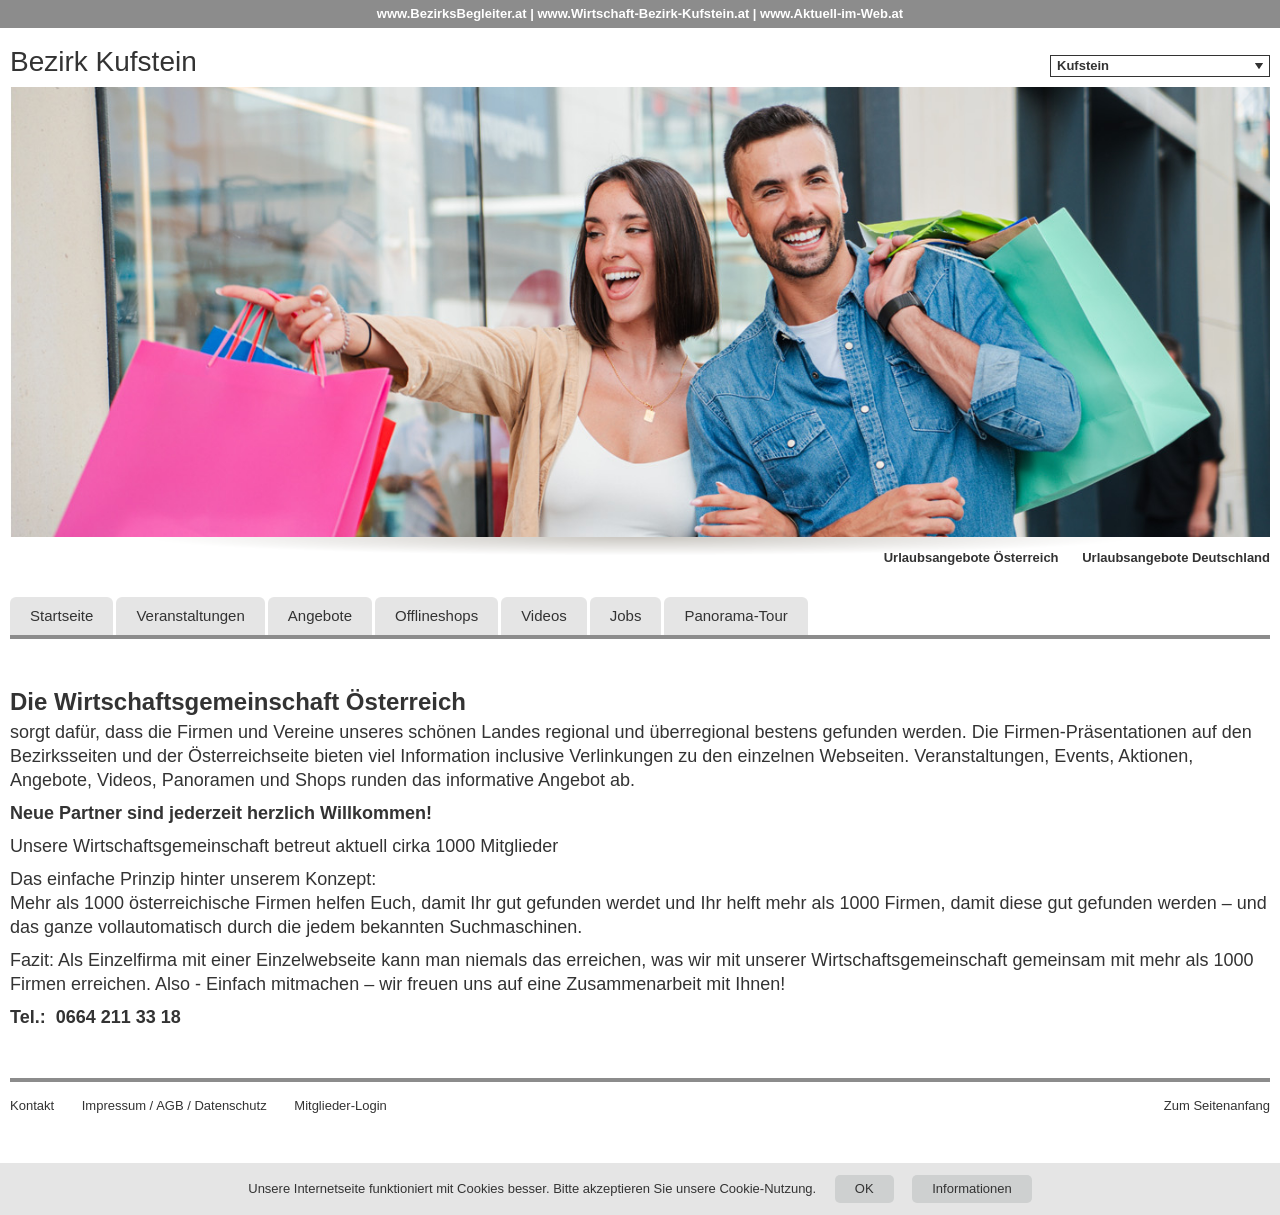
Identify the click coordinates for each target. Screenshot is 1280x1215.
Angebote (320, 615)
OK (864, 1188)
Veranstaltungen (190, 615)
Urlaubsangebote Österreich (971, 557)
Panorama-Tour (735, 615)
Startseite (61, 615)
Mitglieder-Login (340, 1105)
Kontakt (32, 1105)
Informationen (972, 1188)
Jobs (626, 615)
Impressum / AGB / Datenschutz (174, 1105)
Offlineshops (436, 615)
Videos (544, 615)
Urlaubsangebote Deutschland (1176, 557)
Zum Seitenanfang (1217, 1105)
